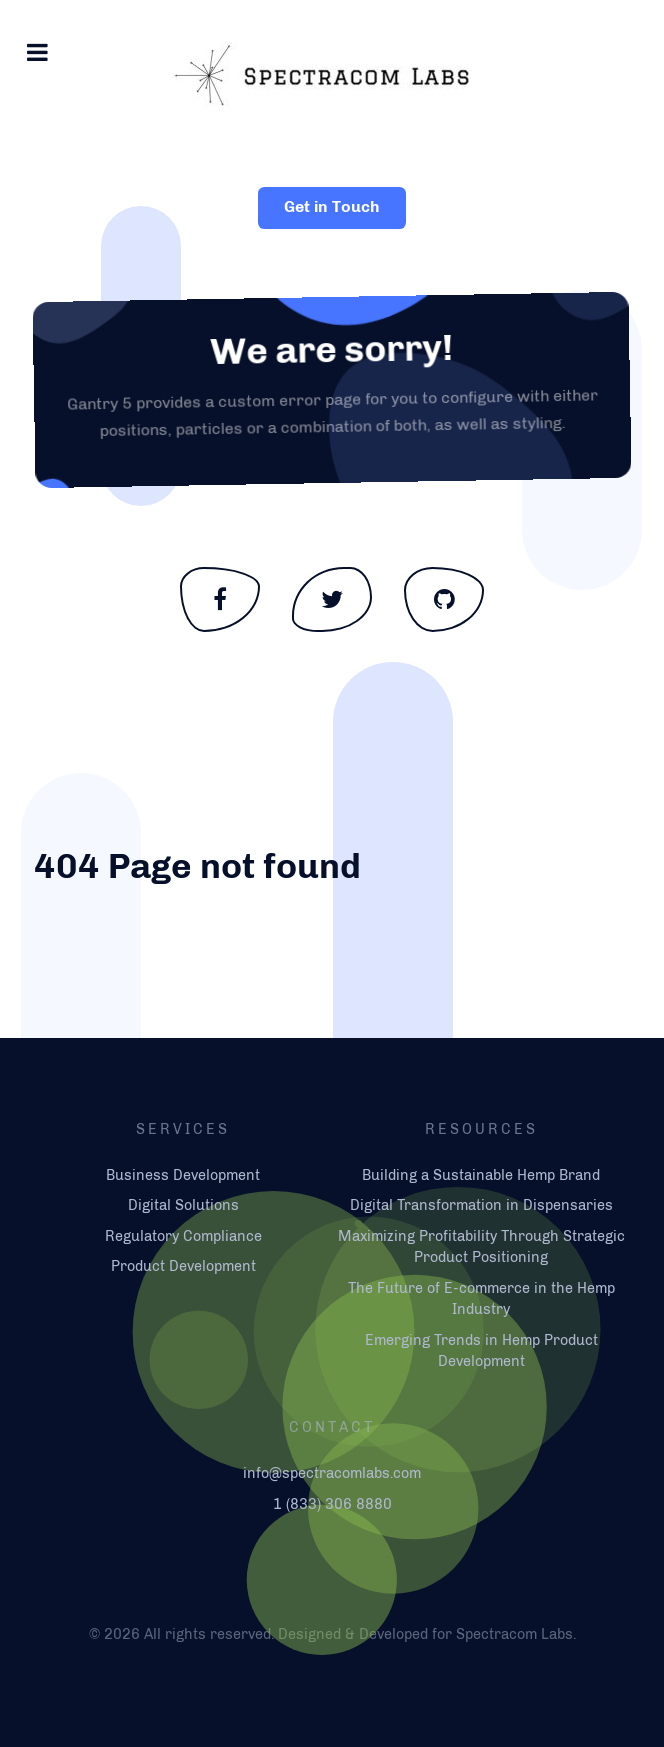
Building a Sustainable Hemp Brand (481, 1175)
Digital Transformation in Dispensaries (481, 1205)
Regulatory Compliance (183, 1236)
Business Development (183, 1175)
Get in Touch (332, 206)
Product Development (183, 1266)
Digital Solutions (183, 1205)
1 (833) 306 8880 (332, 1504)
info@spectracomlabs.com (332, 1473)
